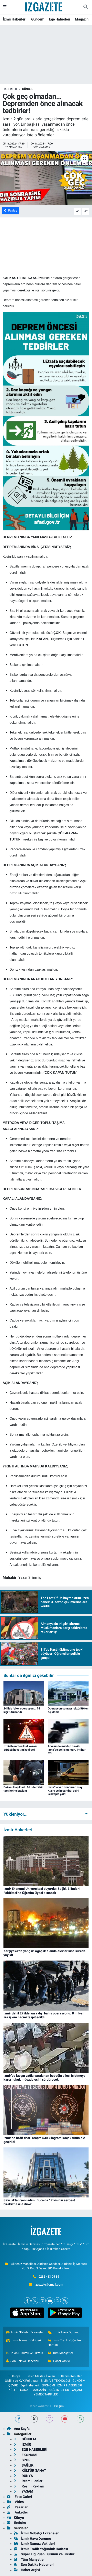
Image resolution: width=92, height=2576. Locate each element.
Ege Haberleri (59, 19)
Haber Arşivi (59, 2361)
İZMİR (22, 2444)
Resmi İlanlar (28, 2481)
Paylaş (10, 210)
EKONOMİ (48, 2385)
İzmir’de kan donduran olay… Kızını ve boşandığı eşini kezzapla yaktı (66, 1791)
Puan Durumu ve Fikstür (24, 2353)
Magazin (81, 19)
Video (15, 2502)
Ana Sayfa (18, 2429)
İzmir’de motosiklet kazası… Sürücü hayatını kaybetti (21, 1748)
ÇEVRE (13, 2385)
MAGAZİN (39, 2390)
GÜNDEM (78, 2381)
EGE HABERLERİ (30, 2449)
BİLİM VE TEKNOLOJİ (55, 2381)
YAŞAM (77, 2390)
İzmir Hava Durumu (63, 2332)
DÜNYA (23, 2476)
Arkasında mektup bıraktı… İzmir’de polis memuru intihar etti (66, 1750)
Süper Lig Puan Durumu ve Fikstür (44, 2554)
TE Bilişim (57, 2406)
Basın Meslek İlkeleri (41, 2376)
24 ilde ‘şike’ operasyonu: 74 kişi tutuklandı (21, 1710)
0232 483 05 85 (49, 2276)
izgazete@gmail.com (49, 2284)
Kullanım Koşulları (70, 2376)
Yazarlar (17, 2507)
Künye (14, 2376)
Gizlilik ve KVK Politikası (21, 2381)
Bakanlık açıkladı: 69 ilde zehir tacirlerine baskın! (23, 1789)
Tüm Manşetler (60, 2353)
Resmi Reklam (29, 2486)
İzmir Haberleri (14, 19)
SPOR (65, 2390)
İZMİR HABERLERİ (69, 2385)
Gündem (37, 19)
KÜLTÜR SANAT (19, 2390)
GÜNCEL (27, 89)
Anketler (17, 2512)
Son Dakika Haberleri (22, 2361)
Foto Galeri (19, 2497)
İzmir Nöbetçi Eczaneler (25, 2332)
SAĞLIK (54, 2390)
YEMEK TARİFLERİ (46, 2394)
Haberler (10, 89)
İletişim (16, 2523)
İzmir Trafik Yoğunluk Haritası (64, 2342)
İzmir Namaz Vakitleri (23, 2340)
